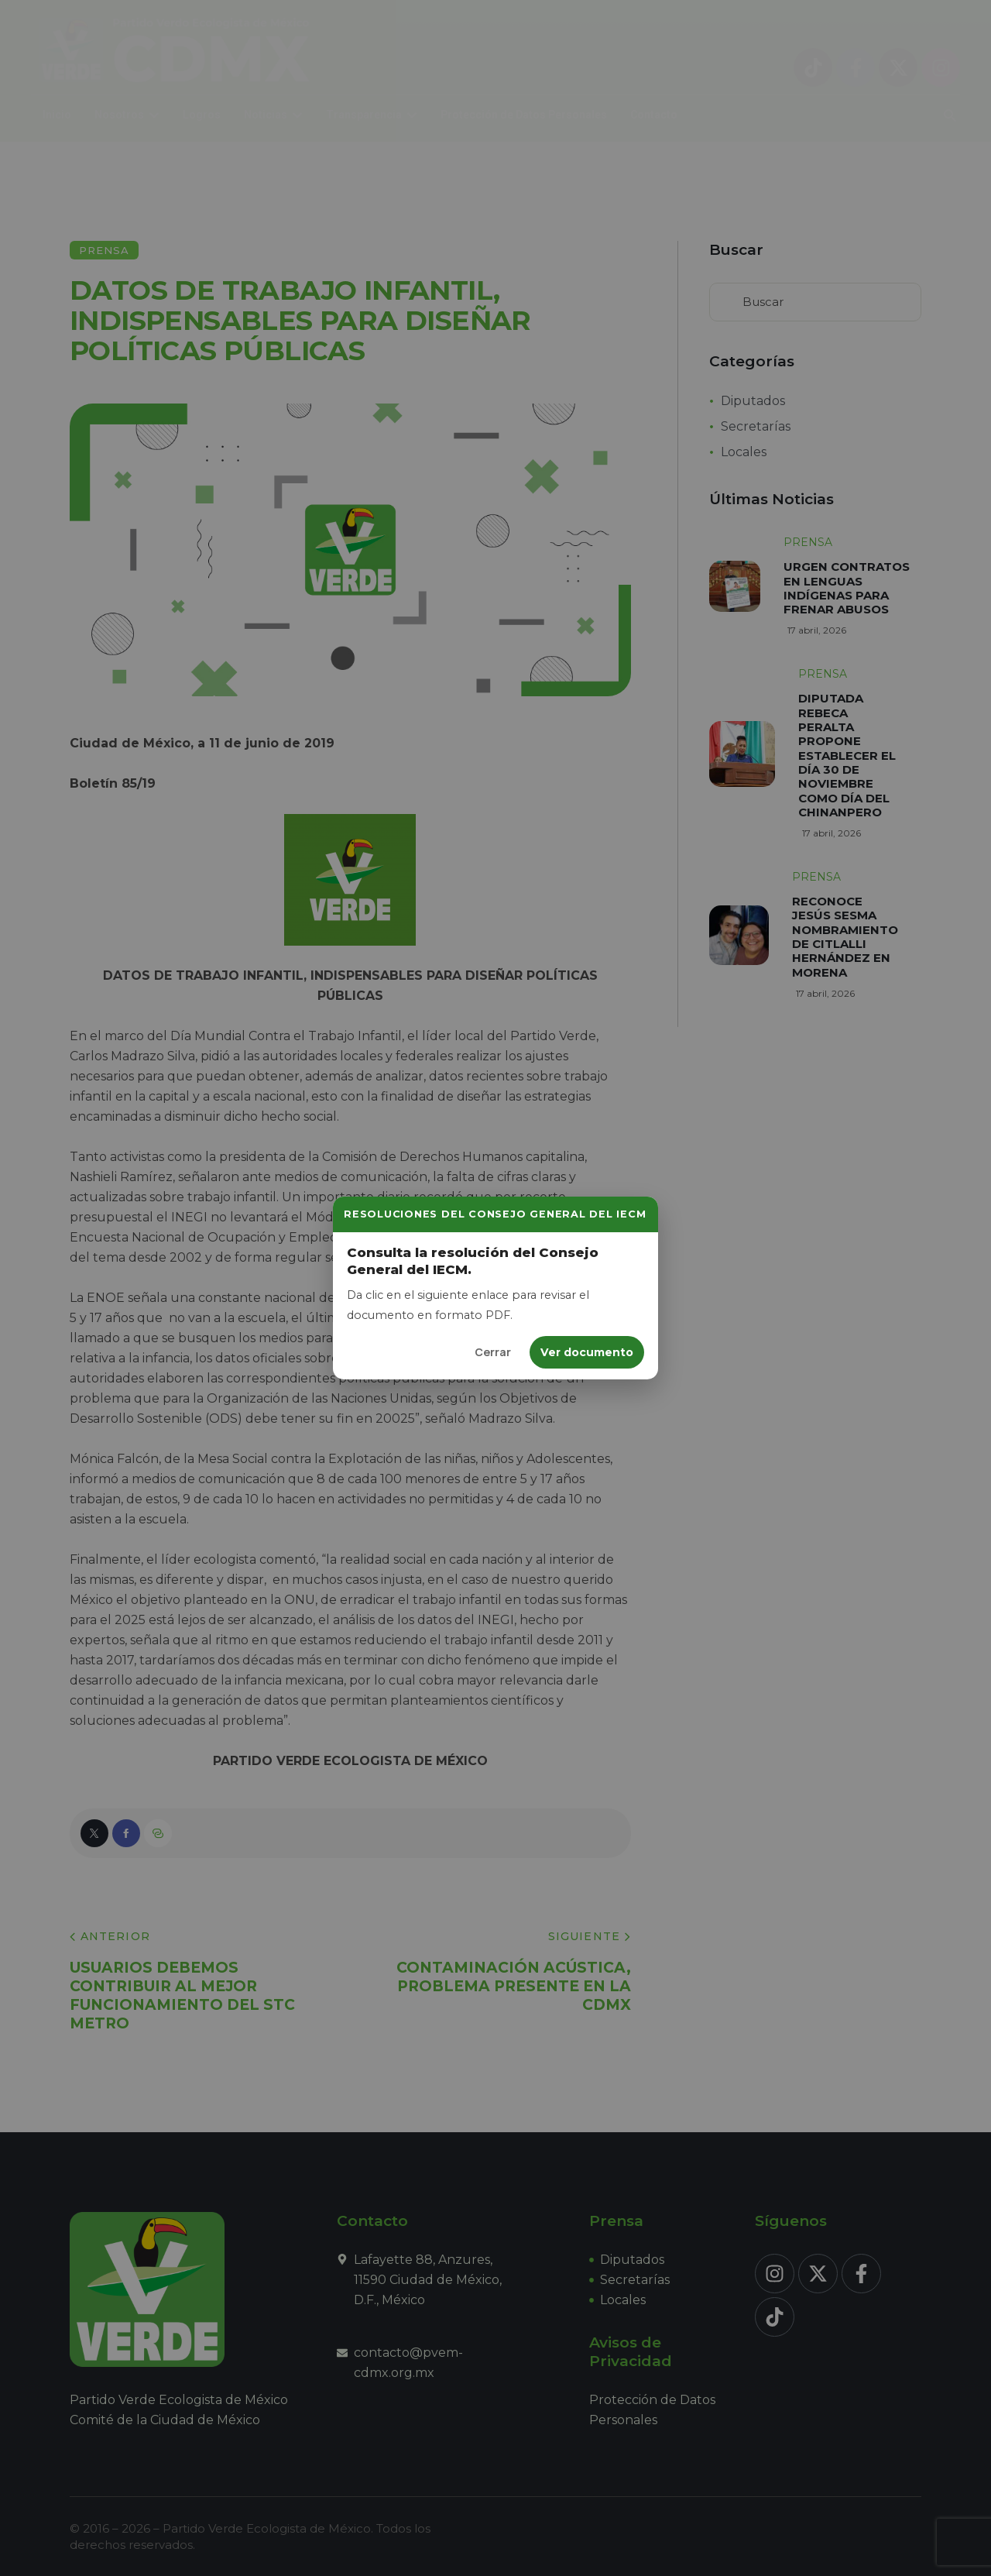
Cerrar (493, 1352)
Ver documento (586, 1352)
